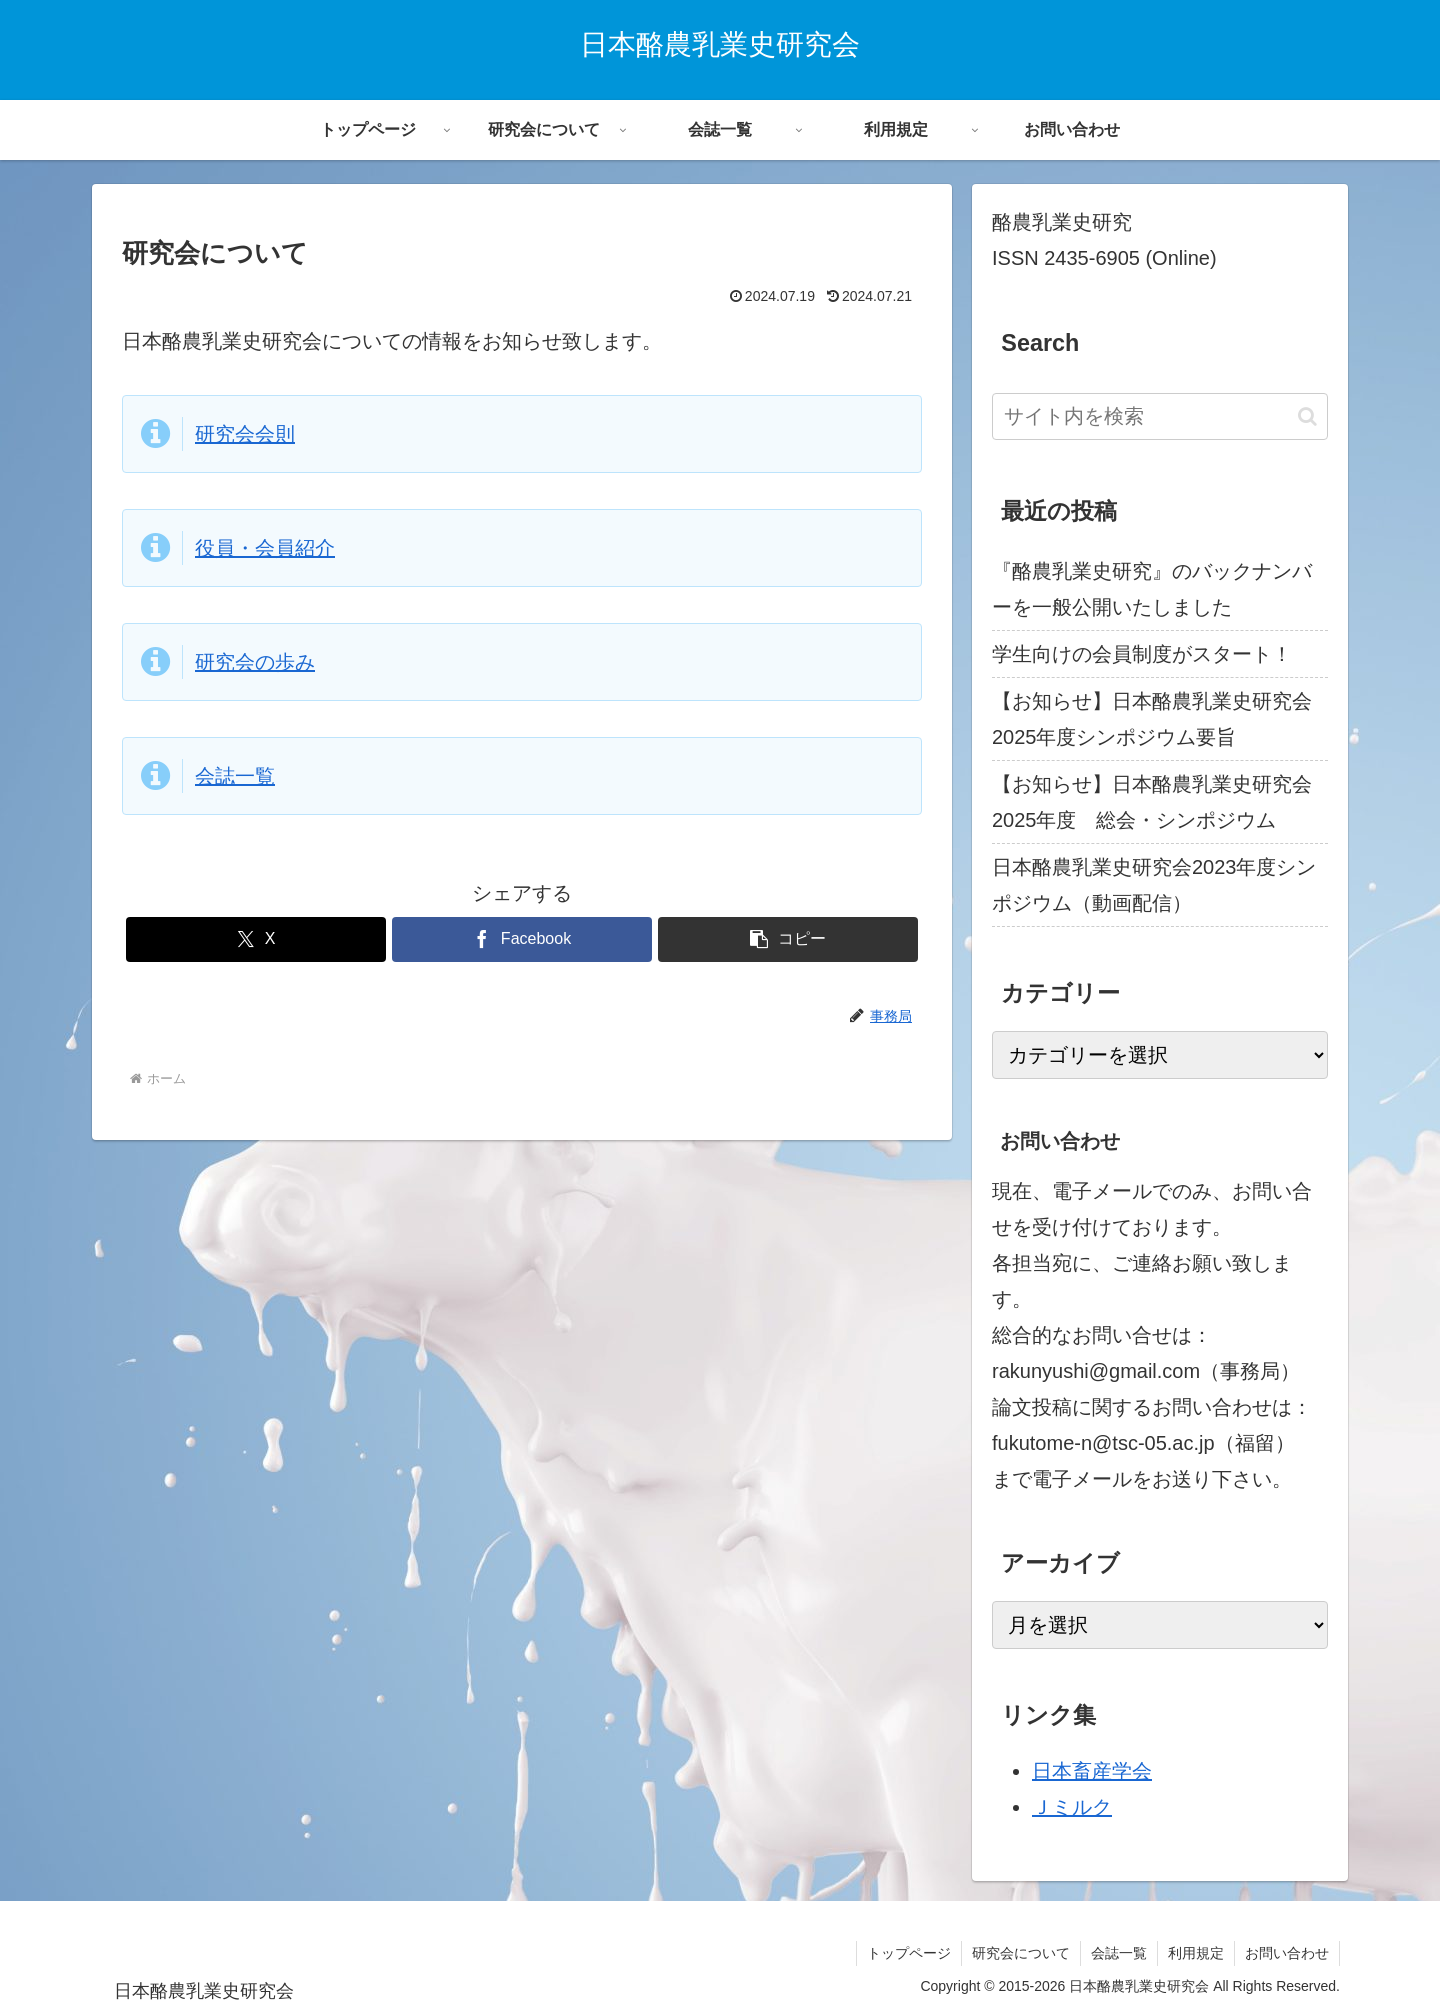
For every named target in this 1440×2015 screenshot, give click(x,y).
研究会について (1021, 1953)
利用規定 (1196, 1953)
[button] (788, 939)
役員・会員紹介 (265, 548)
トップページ (909, 1953)
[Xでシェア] (256, 939)
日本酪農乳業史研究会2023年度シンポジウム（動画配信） (1154, 885)
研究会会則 (245, 434)
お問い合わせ (1287, 1953)
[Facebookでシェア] (522, 939)
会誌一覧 (235, 776)
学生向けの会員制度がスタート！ (1142, 654)
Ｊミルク (1072, 1807)
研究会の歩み (255, 662)
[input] (1160, 416)
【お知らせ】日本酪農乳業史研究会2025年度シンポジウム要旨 (1152, 719)
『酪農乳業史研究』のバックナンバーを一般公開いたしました (1152, 589)
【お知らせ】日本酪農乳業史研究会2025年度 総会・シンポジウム (1152, 802)
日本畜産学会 (1092, 1771)
